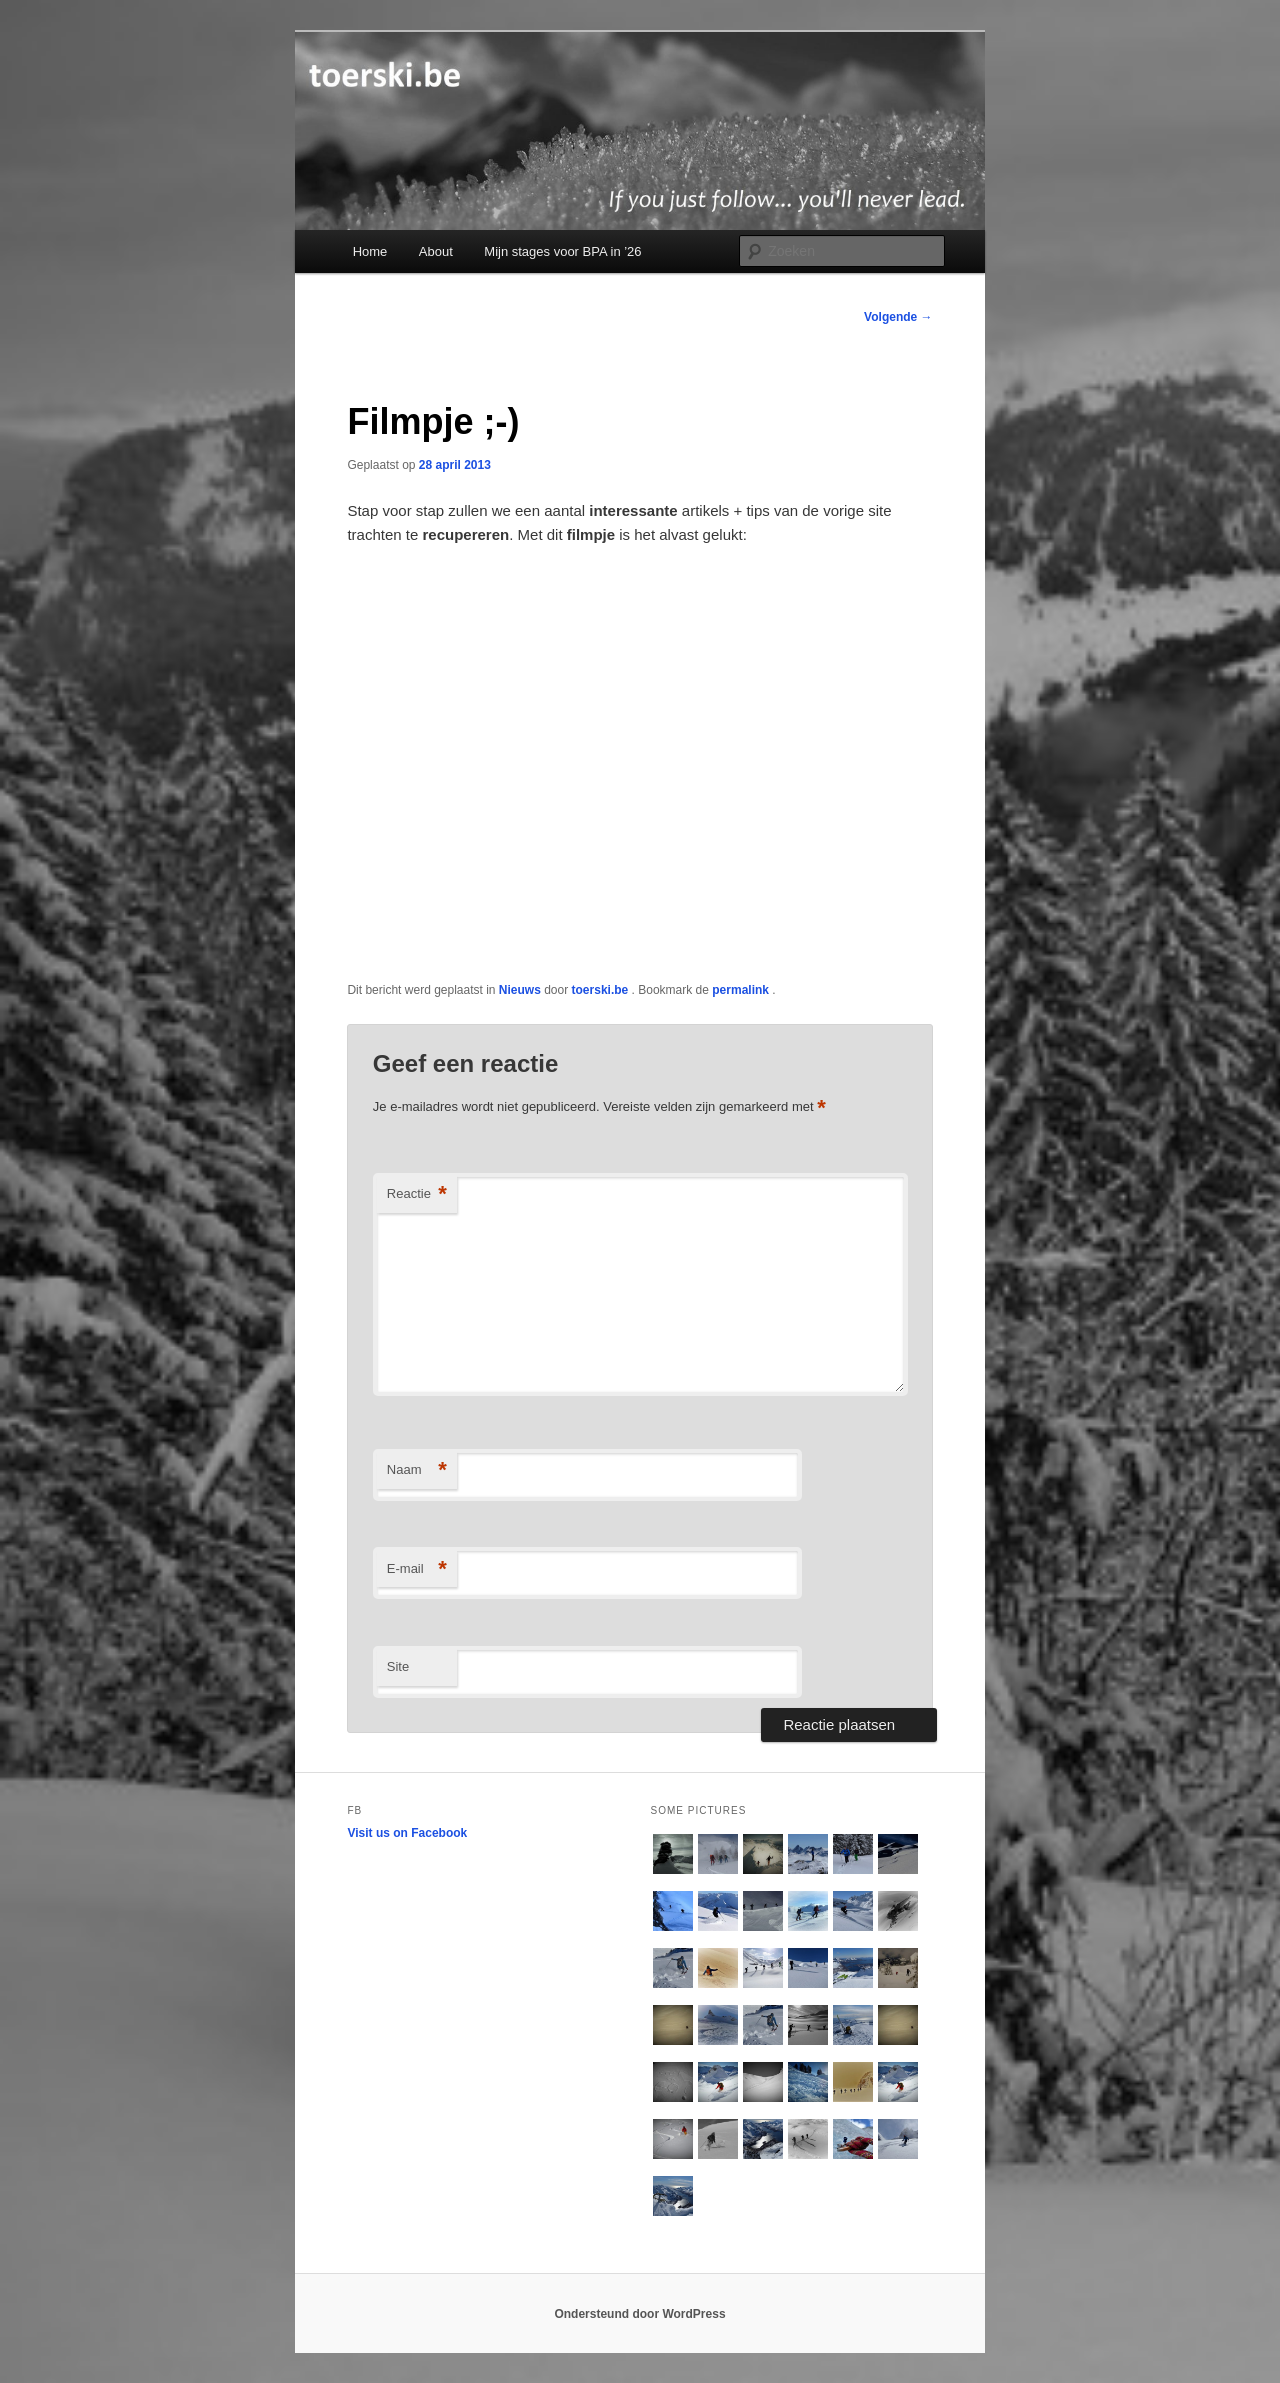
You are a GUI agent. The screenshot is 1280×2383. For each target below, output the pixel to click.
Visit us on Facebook (407, 1833)
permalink (742, 990)
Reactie (417, 1194)
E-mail (417, 1569)
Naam (417, 1470)
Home (370, 251)
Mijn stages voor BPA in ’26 (562, 251)
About (436, 251)
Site (398, 1666)
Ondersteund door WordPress (639, 2314)
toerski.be (602, 990)
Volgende (898, 317)
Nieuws (520, 990)
